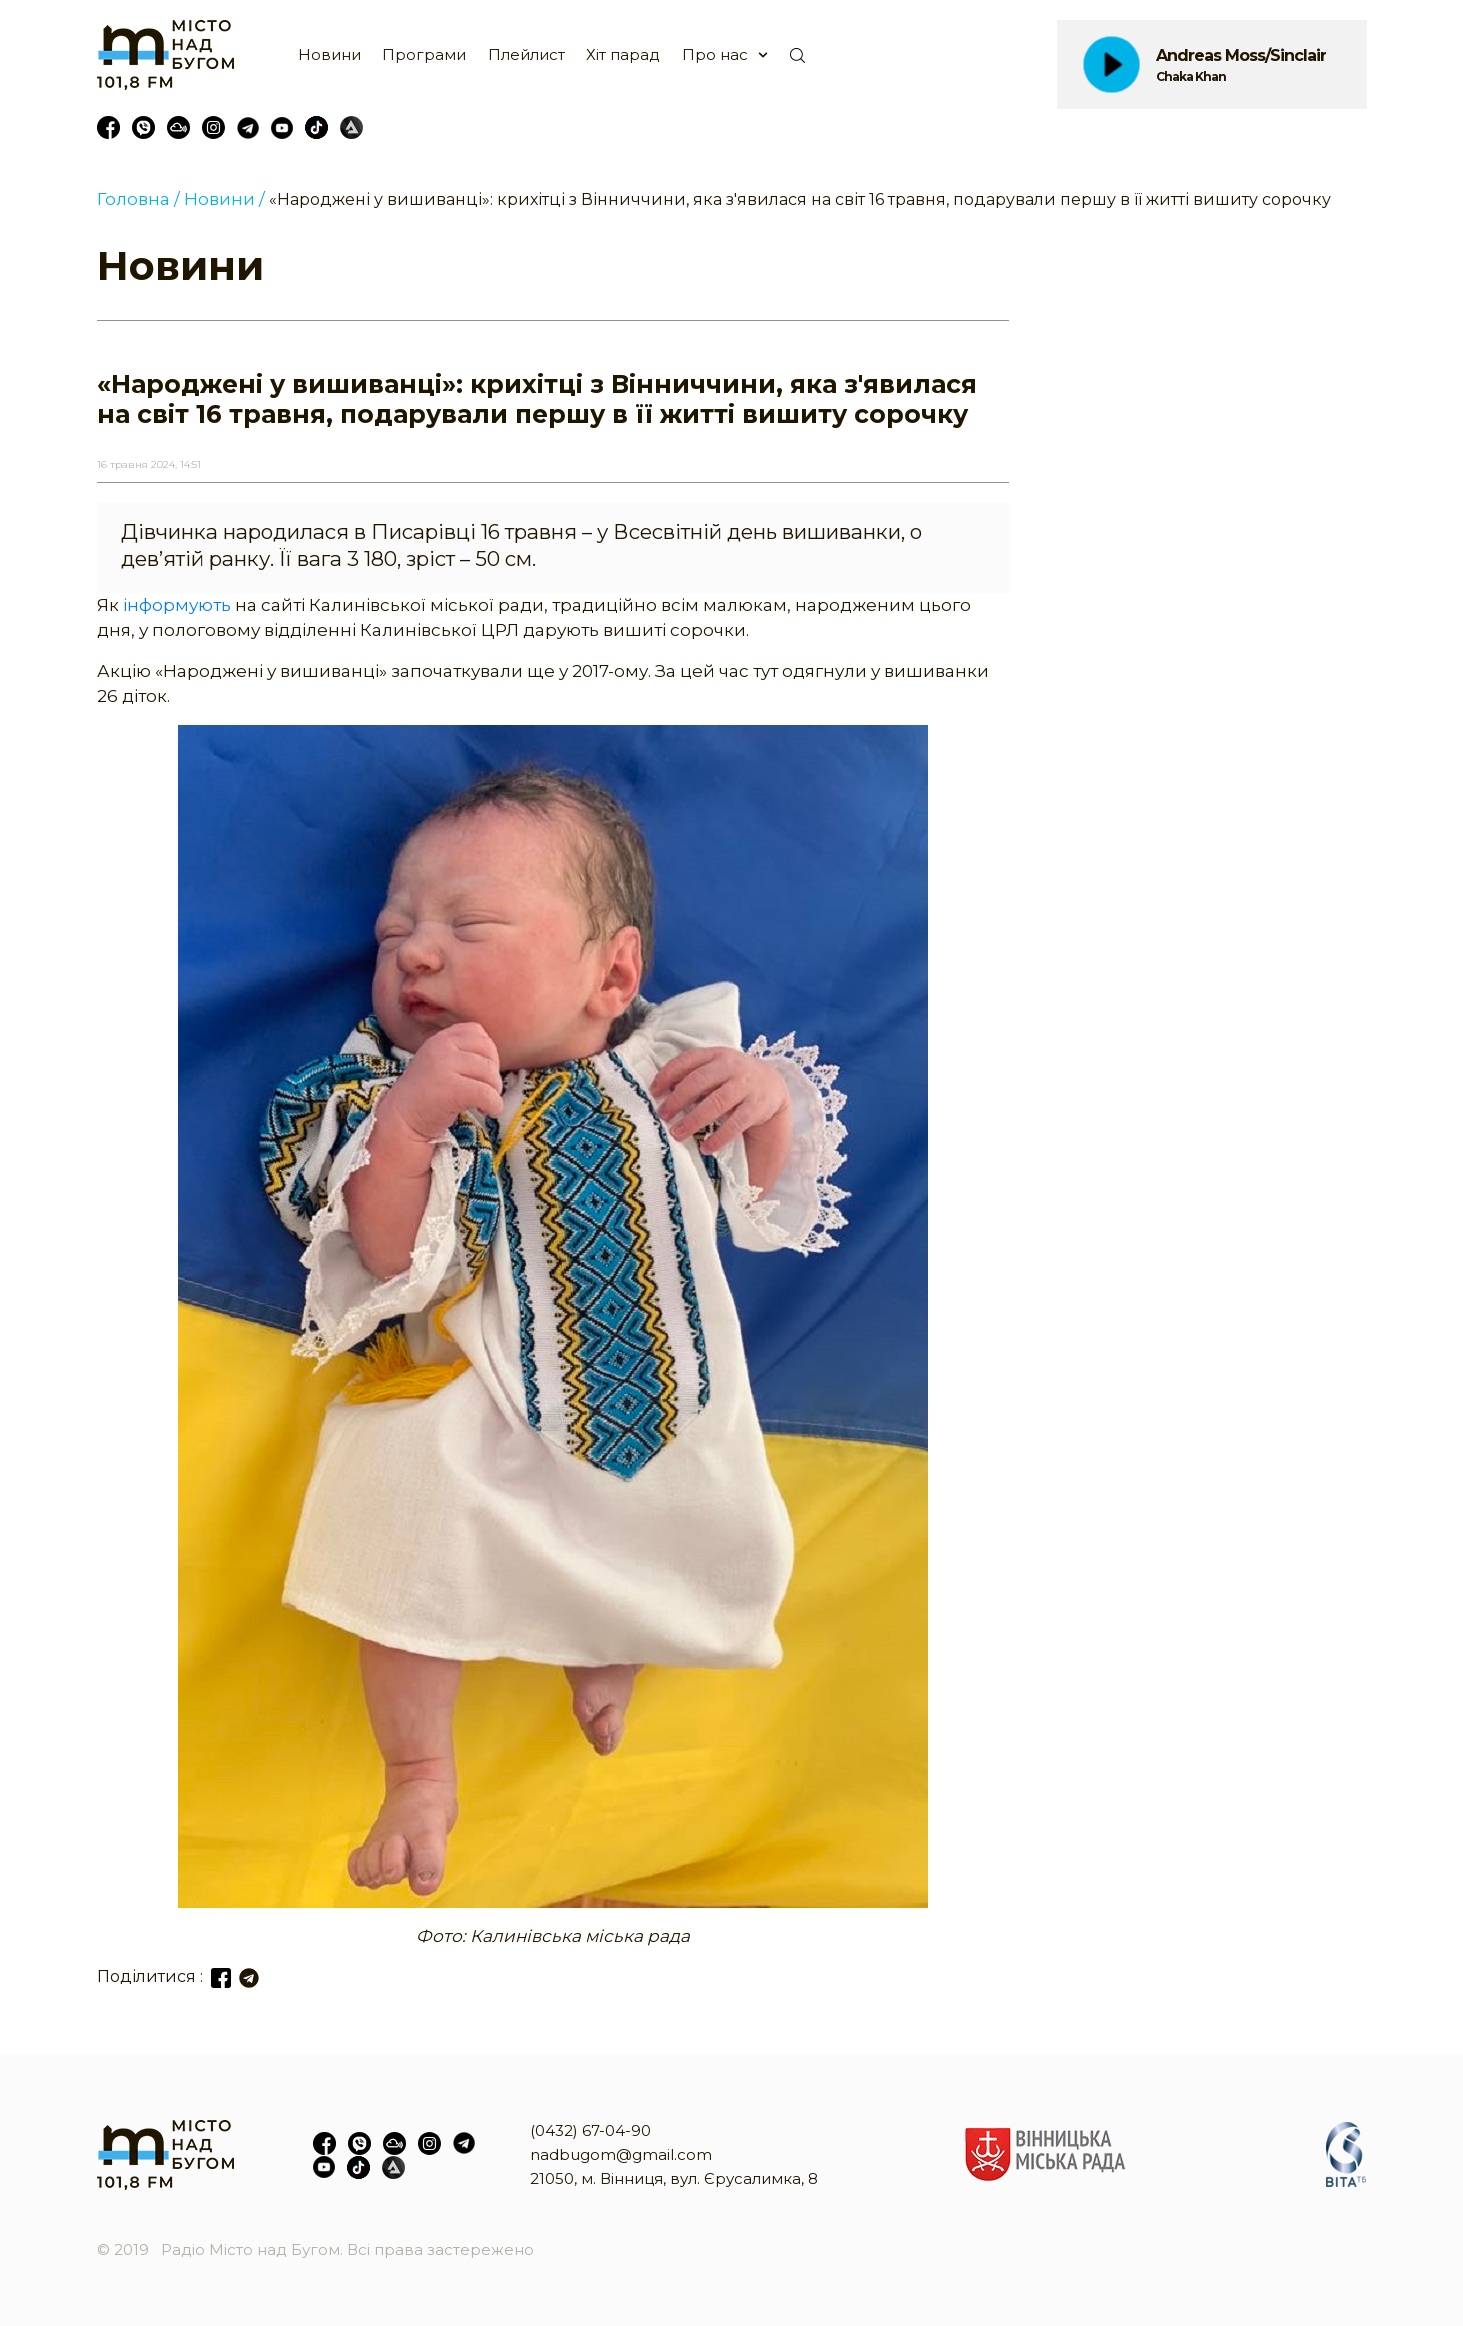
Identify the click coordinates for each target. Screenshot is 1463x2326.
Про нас (715, 54)
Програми (424, 54)
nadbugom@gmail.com (621, 2154)
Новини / (224, 199)
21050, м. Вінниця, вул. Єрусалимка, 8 (674, 2178)
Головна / (138, 199)
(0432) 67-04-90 (590, 2130)
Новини (329, 54)
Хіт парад (623, 54)
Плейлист (526, 54)
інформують (177, 605)
